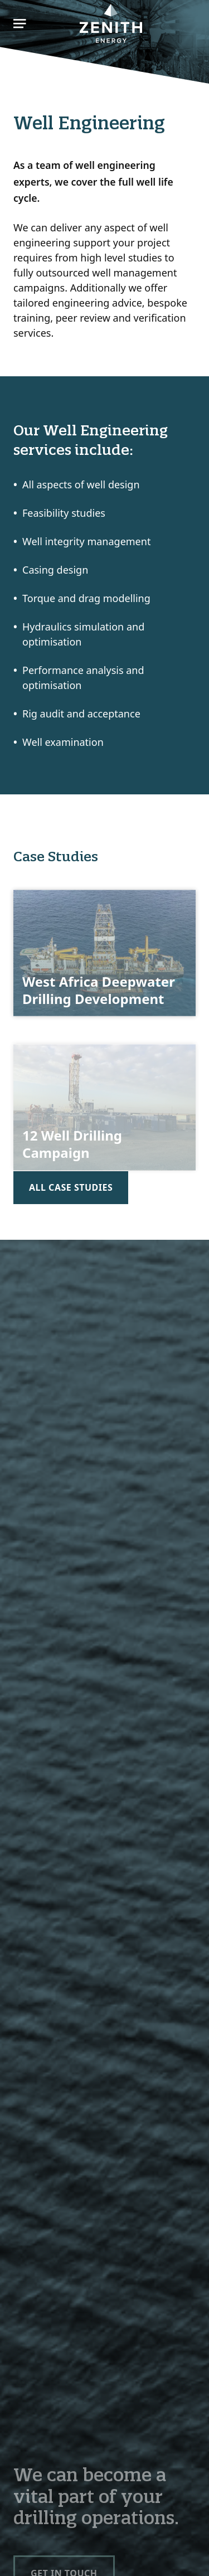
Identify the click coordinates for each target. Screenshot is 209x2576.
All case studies (71, 1187)
